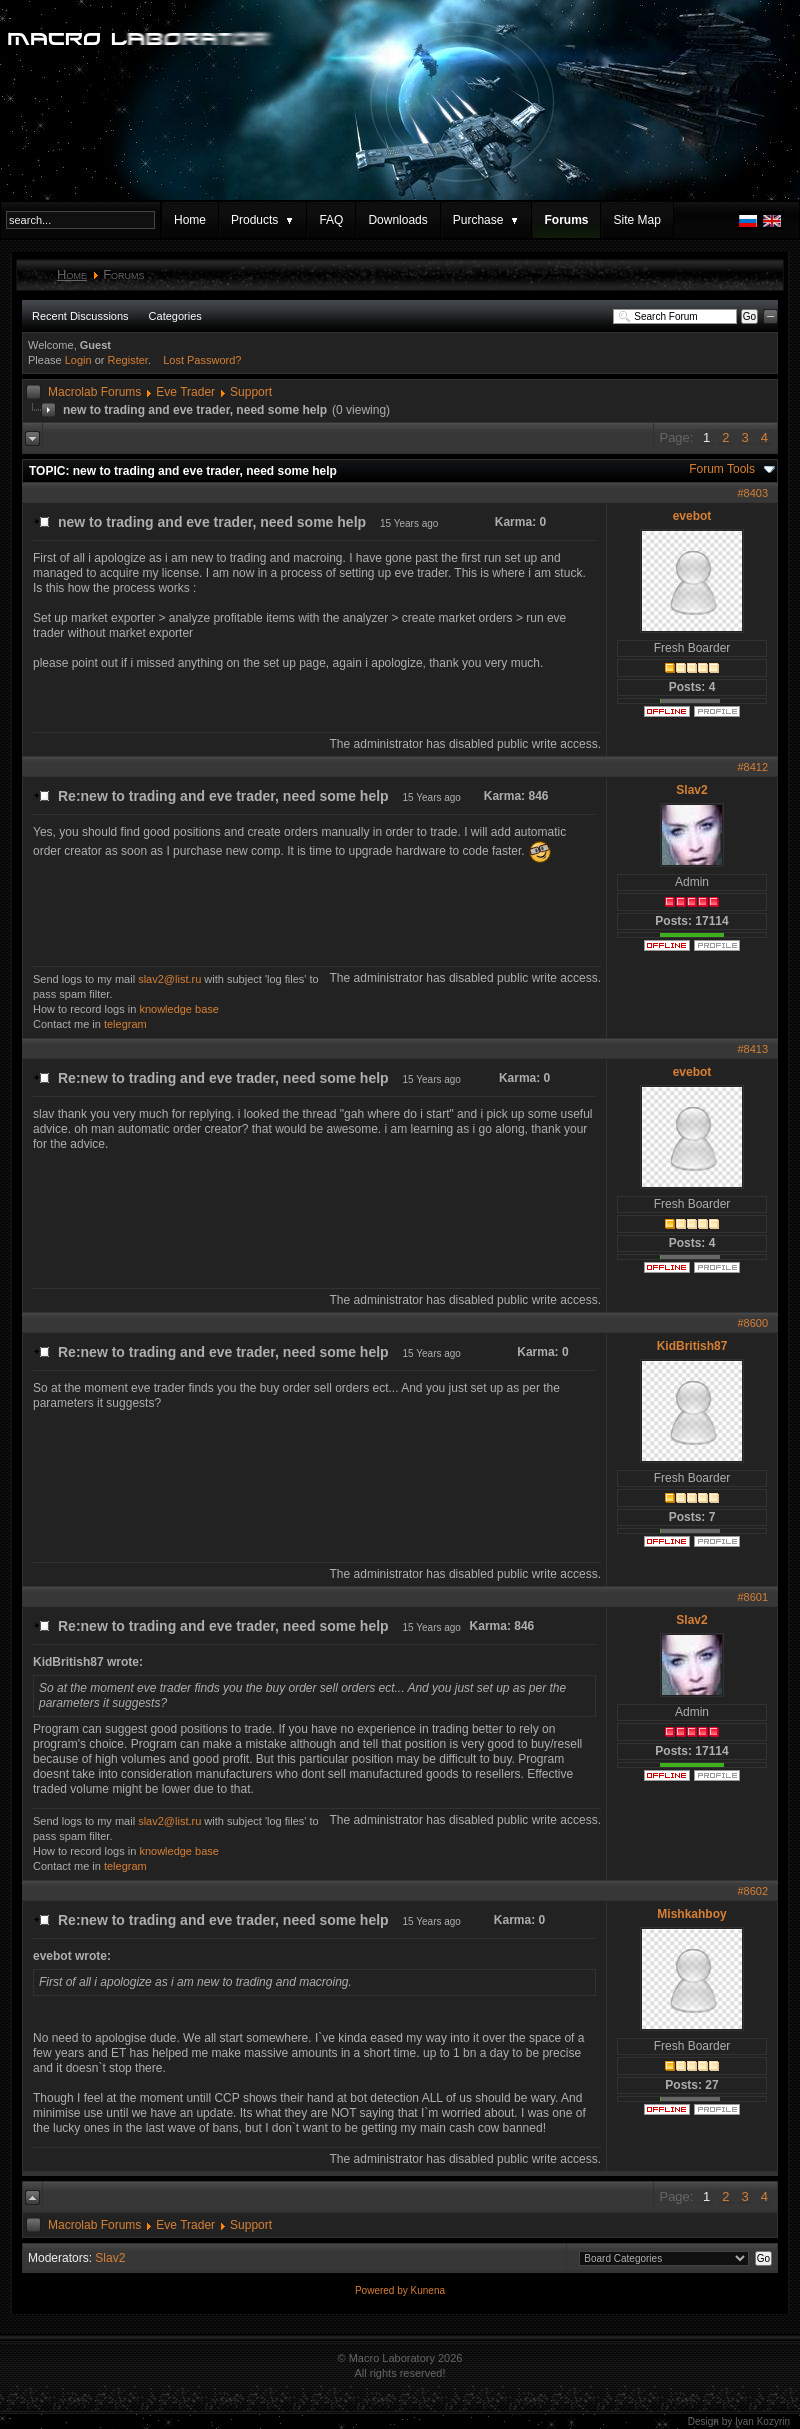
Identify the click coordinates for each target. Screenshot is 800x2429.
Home (190, 220)
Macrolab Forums (94, 392)
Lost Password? (202, 360)
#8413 (752, 1049)
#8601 (752, 1597)
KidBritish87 (692, 1346)
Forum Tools (722, 469)
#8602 (752, 1891)
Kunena (428, 2290)
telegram (125, 1024)
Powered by (383, 2290)
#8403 (752, 493)
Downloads (397, 220)
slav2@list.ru (169, 979)
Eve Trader (185, 392)
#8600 (752, 1323)
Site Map (636, 220)
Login (78, 360)
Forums (566, 220)
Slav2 (691, 790)
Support (251, 392)
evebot (692, 516)
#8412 (752, 767)
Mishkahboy (691, 1914)
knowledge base (179, 1009)
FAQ (331, 220)
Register (128, 360)
